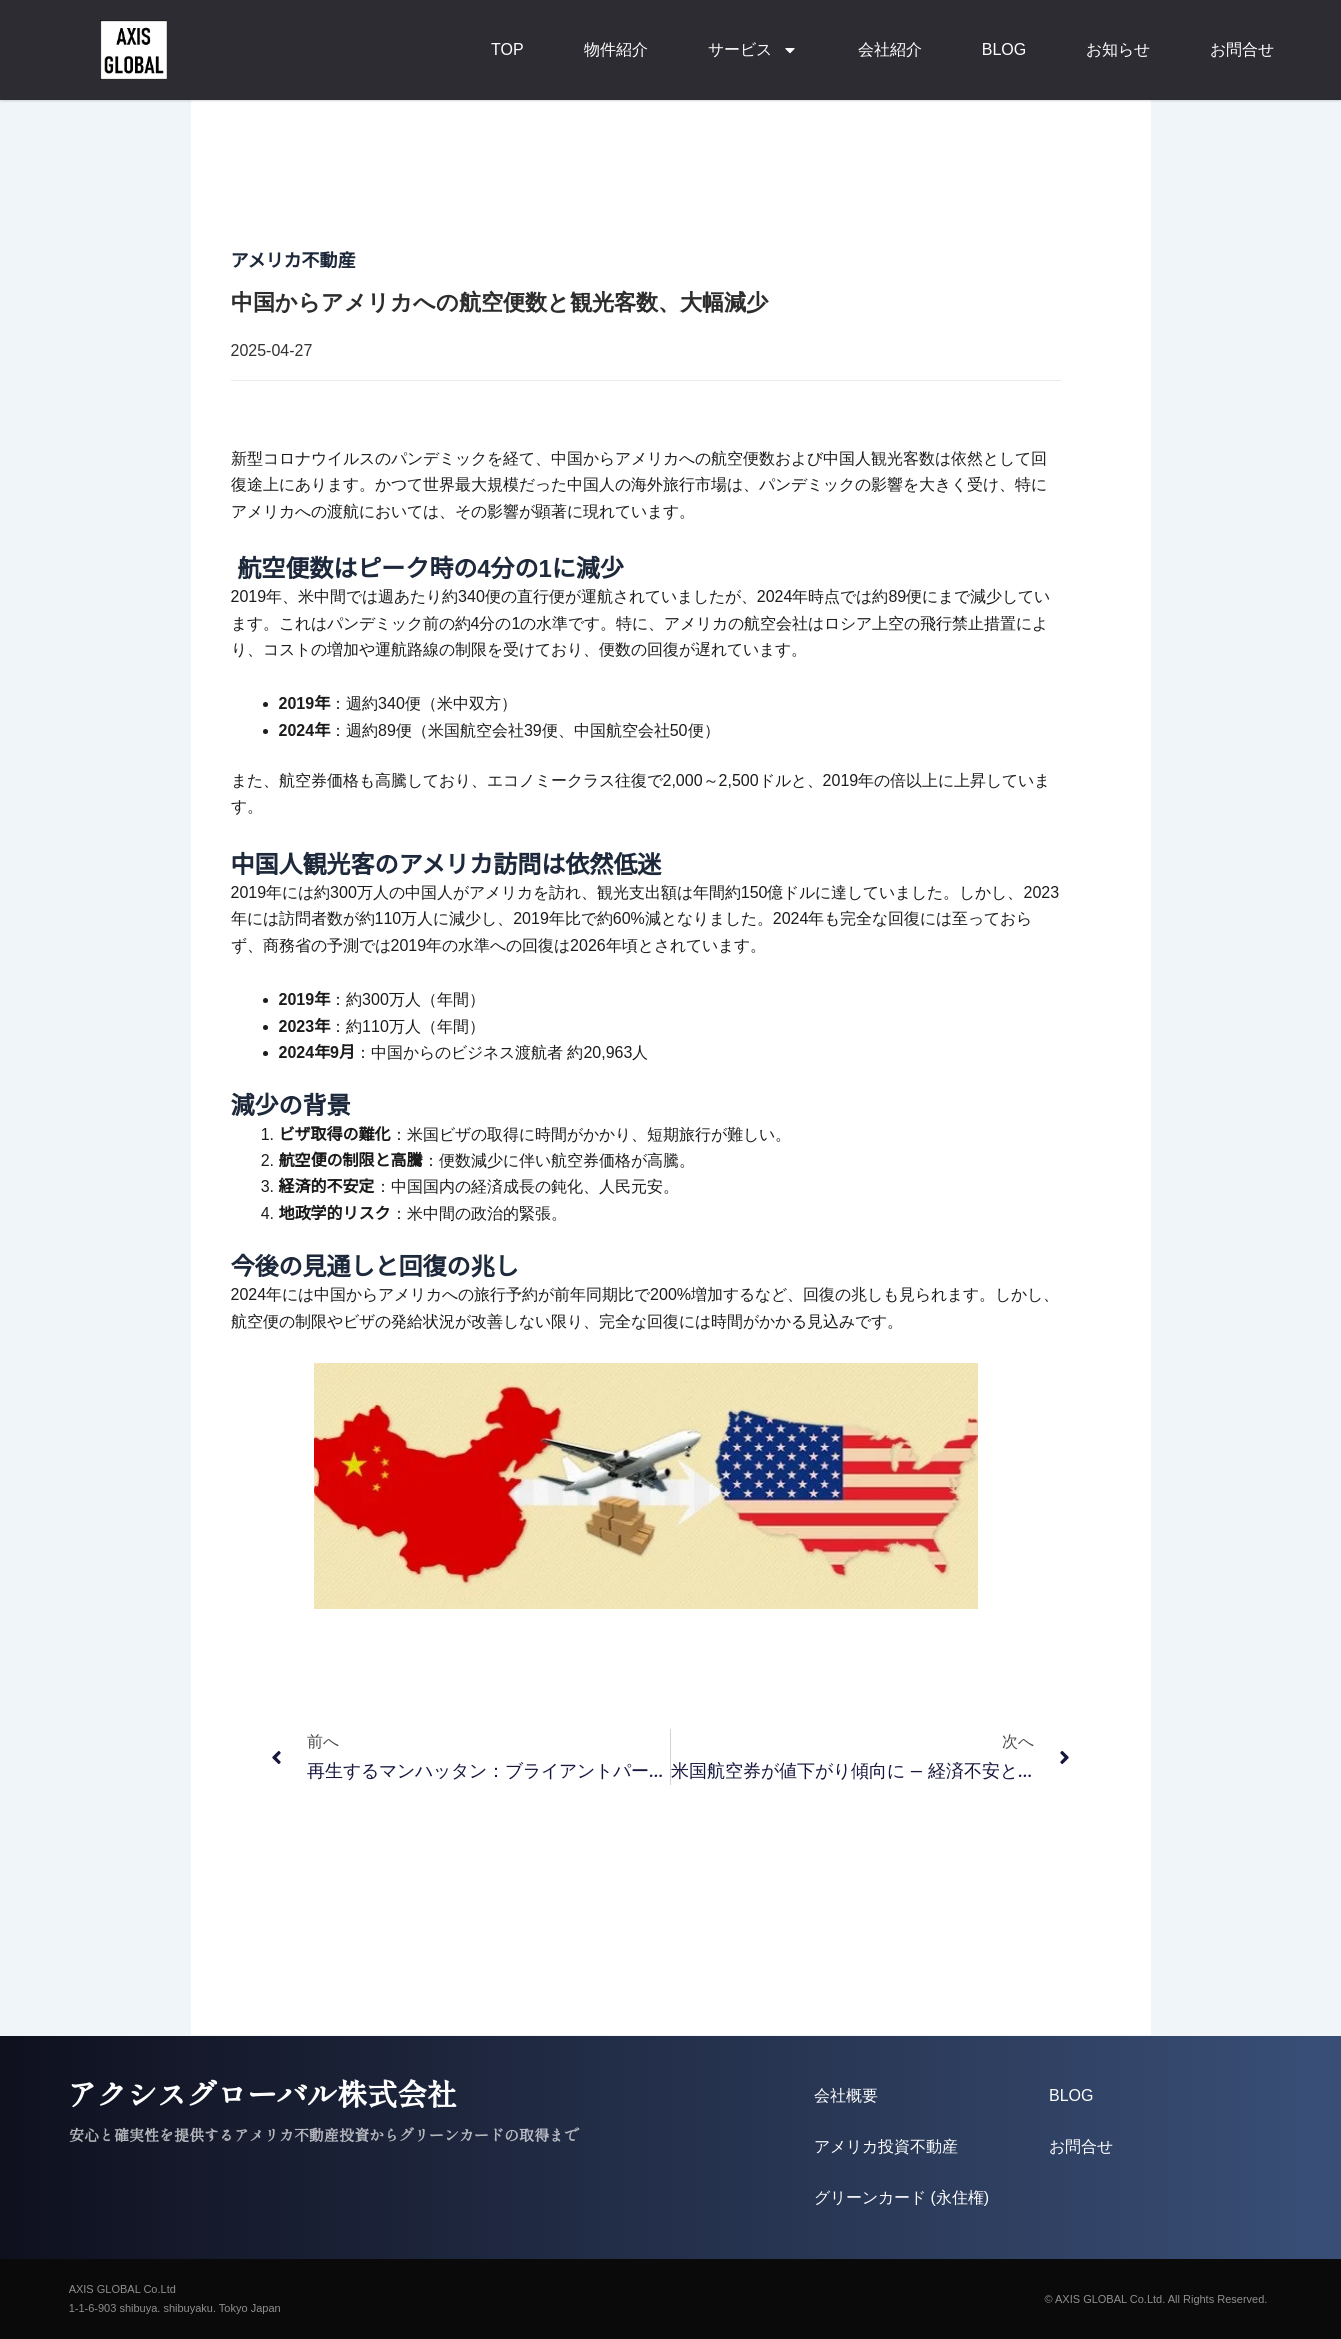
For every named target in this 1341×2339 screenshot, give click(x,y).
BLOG (1004, 49)
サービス (753, 50)
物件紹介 (616, 49)
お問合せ (1242, 49)
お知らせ (1118, 49)
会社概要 (846, 2095)
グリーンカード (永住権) (901, 2197)
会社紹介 (890, 49)
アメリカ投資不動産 (886, 2146)
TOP (507, 49)
